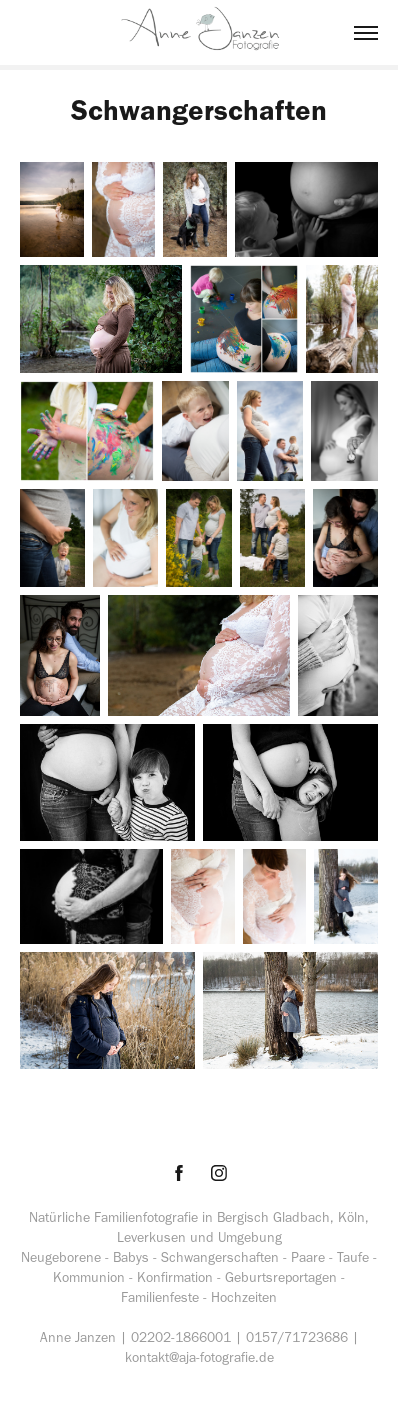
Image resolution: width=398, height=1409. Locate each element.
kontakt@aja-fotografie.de (199, 1357)
